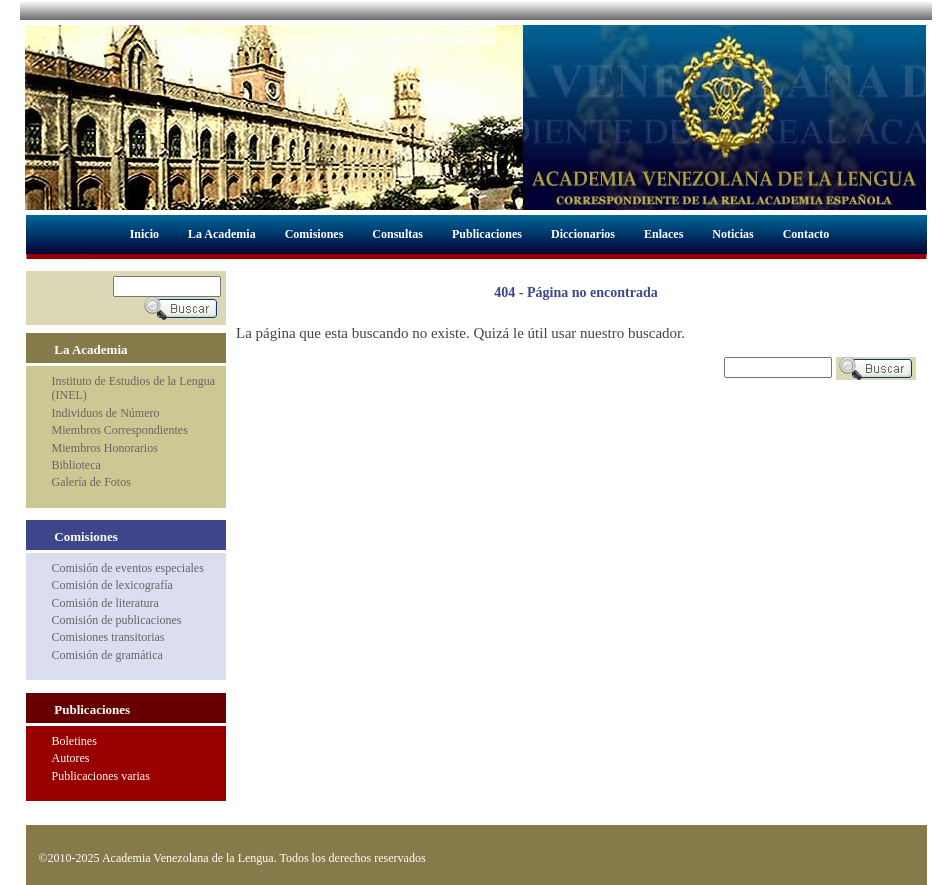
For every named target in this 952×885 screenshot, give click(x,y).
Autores (71, 758)
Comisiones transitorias (108, 637)
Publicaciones (487, 234)
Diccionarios (583, 234)
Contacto (806, 234)
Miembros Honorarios (105, 448)
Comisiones (314, 234)
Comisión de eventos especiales (128, 568)
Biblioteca (76, 465)
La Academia (222, 234)
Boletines (74, 741)
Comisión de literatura (105, 603)
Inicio (144, 234)
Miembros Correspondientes (120, 430)
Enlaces (663, 234)
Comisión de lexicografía (112, 585)
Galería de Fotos (91, 482)
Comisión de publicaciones (117, 620)
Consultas (397, 234)
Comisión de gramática (107, 655)
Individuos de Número (106, 413)
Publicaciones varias (101, 776)
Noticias (732, 234)
